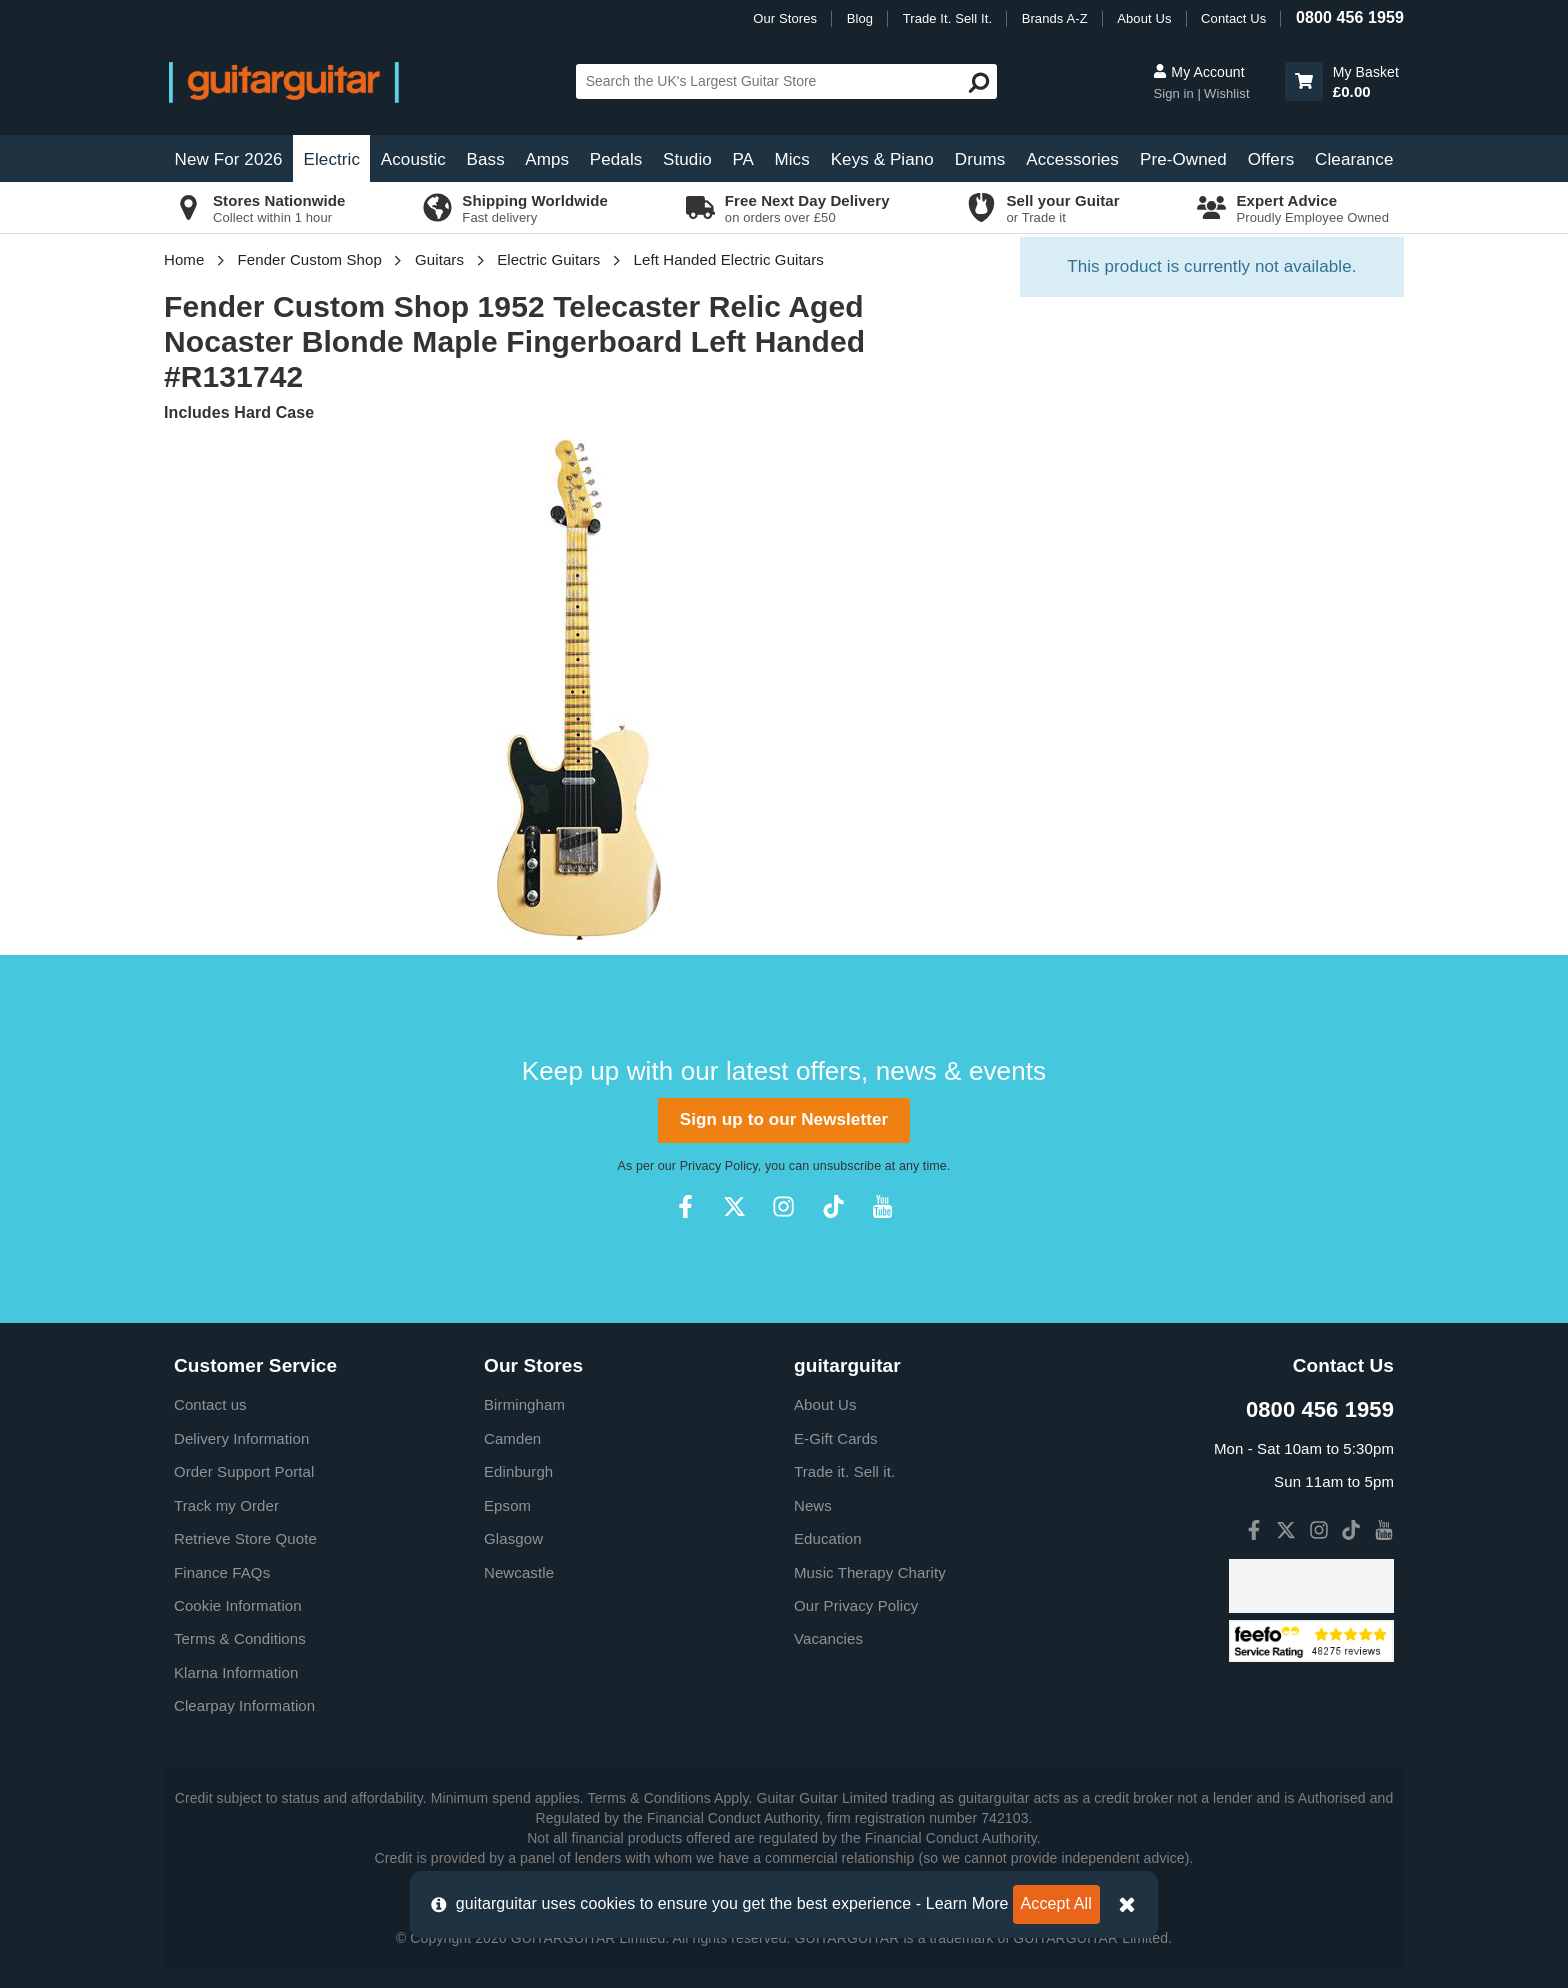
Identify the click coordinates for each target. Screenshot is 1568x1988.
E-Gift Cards (836, 1438)
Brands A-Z (1055, 18)
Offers (1271, 159)
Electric (332, 159)
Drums (980, 159)
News (813, 1505)
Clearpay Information (244, 1705)
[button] (1304, 81)
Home (184, 259)
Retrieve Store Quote (245, 1538)
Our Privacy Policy (856, 1605)
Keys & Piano (882, 159)
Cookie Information (238, 1605)
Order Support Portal (244, 1471)
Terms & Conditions (240, 1638)
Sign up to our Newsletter (784, 1119)
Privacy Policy (719, 1166)
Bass (486, 159)
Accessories (1072, 159)
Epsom (507, 1505)
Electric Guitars (548, 259)
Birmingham (524, 1404)
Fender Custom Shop (310, 259)
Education (828, 1538)
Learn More (967, 1903)
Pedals (616, 159)
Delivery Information (241, 1438)
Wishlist (1227, 93)
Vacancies (828, 1638)
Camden (512, 1438)
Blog (860, 18)
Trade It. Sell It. (947, 18)
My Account (1198, 72)
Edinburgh (518, 1471)
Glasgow (513, 1538)
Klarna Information (236, 1672)
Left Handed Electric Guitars (729, 259)
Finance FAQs (222, 1572)
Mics (791, 159)
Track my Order (226, 1505)
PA (743, 159)
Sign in (1175, 93)
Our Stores (785, 18)
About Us (1144, 18)
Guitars (439, 259)
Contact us (210, 1404)
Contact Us (1233, 18)
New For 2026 (229, 159)
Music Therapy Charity (870, 1572)
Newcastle (519, 1572)
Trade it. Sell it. (844, 1471)
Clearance (1354, 159)
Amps (547, 159)
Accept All (1056, 1903)
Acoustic (413, 159)
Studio (687, 159)
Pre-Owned (1183, 159)
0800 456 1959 (1350, 17)
